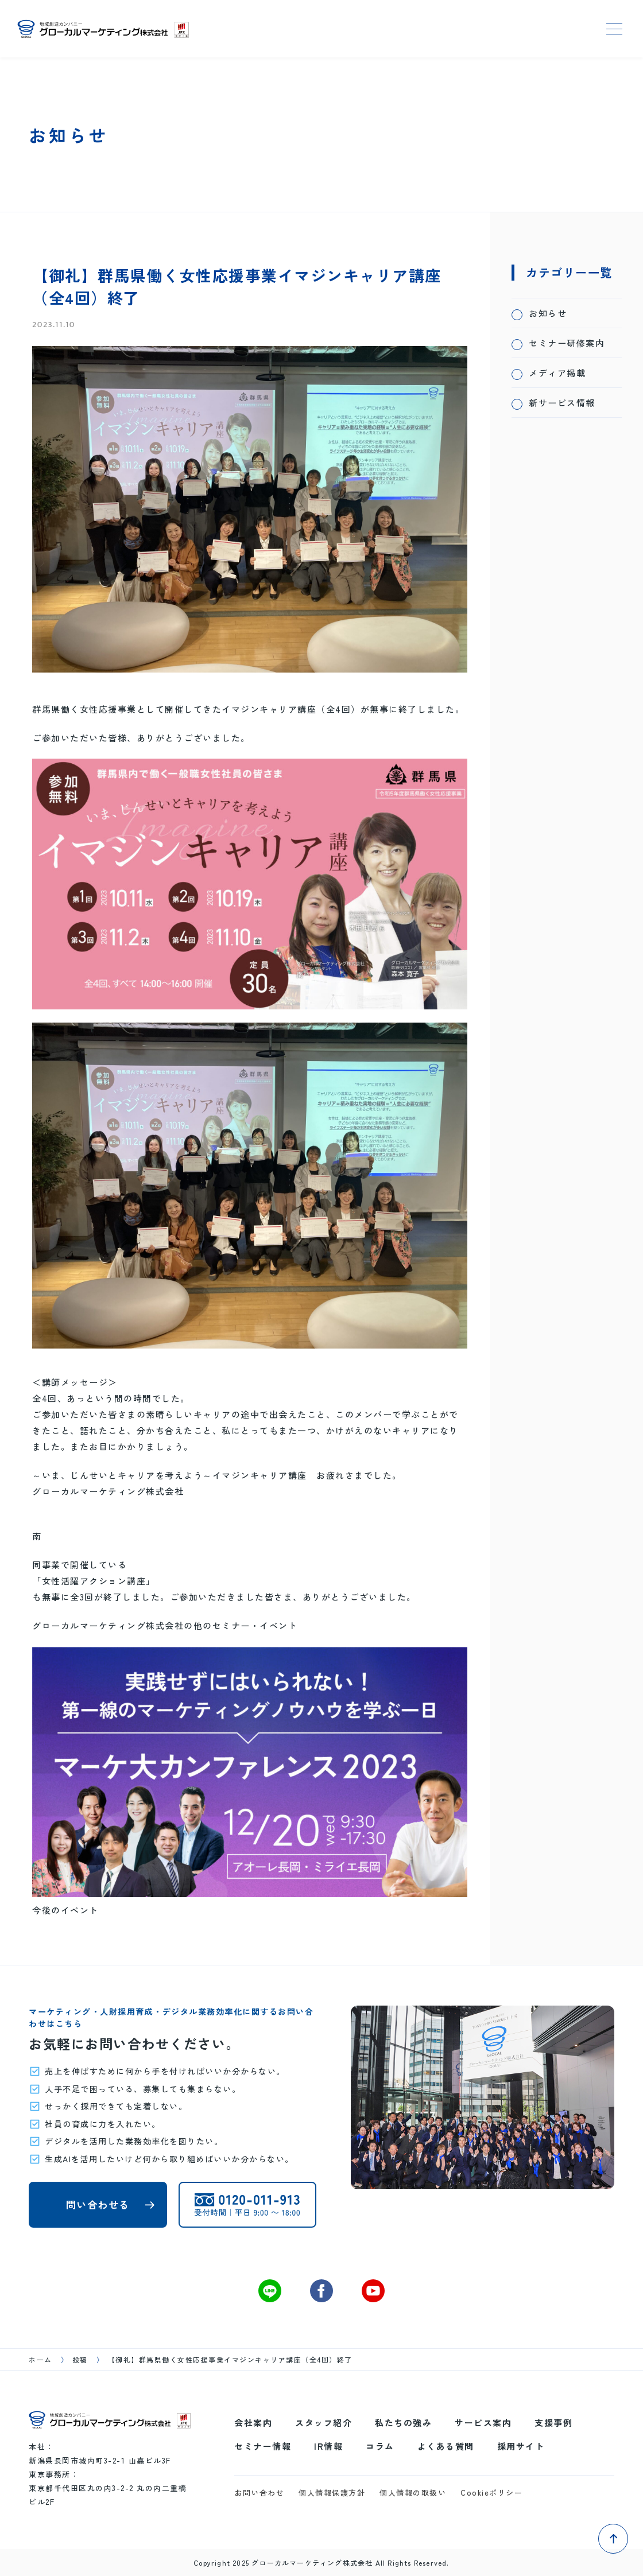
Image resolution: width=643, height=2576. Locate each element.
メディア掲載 (557, 373)
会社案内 (253, 2422)
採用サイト (521, 2446)
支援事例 (553, 2422)
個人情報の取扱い (412, 2492)
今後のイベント (65, 1910)
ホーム (40, 2359)
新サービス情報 (562, 403)
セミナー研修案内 (567, 343)
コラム (380, 2446)
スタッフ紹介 (323, 2422)
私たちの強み (403, 2422)
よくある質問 (445, 2446)
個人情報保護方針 (332, 2492)
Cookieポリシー (491, 2492)
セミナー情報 (262, 2446)
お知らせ (548, 313)
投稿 (80, 2359)
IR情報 (328, 2446)
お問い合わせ (259, 2492)
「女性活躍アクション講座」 (94, 1581)
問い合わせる (98, 2204)
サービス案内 (483, 2422)
